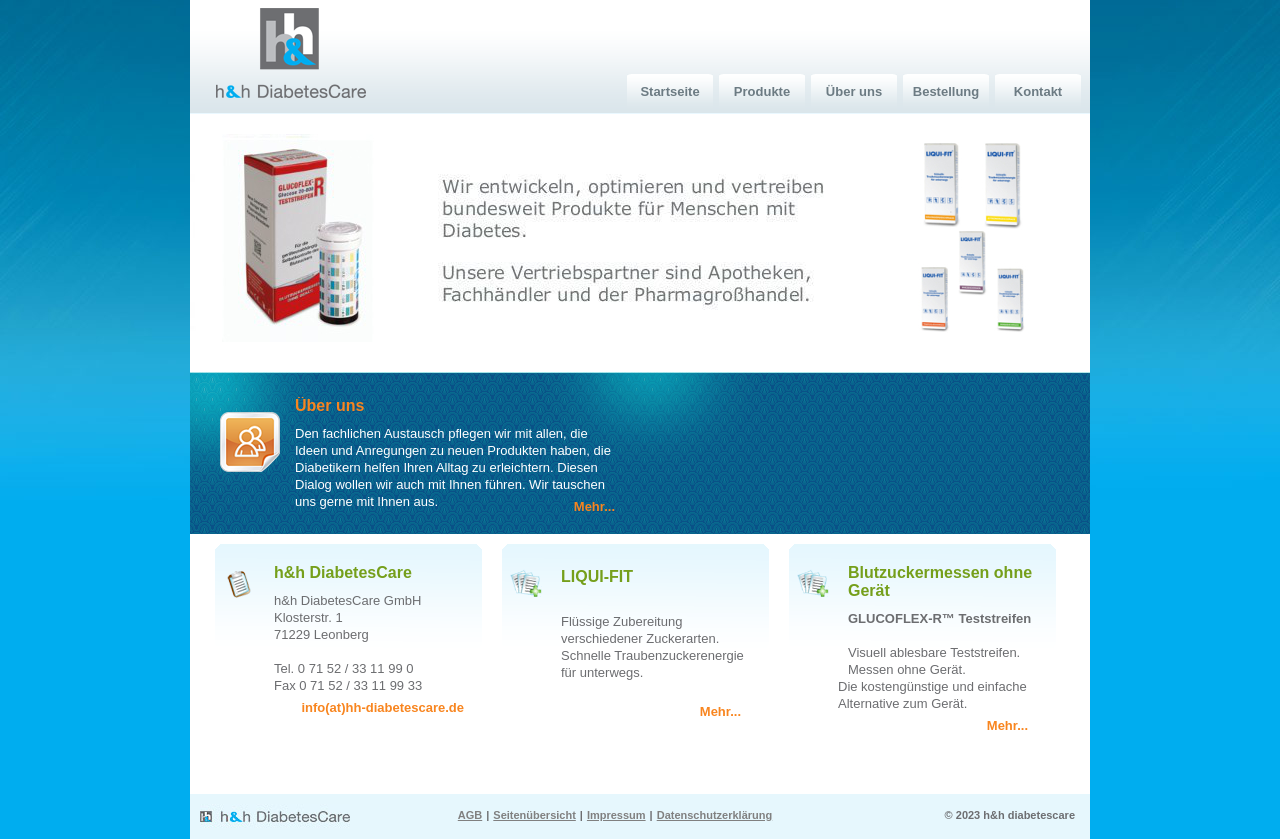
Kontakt (1038, 91)
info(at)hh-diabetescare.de (382, 707)
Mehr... (594, 506)
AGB (470, 815)
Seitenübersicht (534, 815)
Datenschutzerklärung (715, 815)
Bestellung (946, 91)
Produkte (762, 91)
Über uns (854, 91)
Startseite (669, 91)
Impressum (616, 815)
